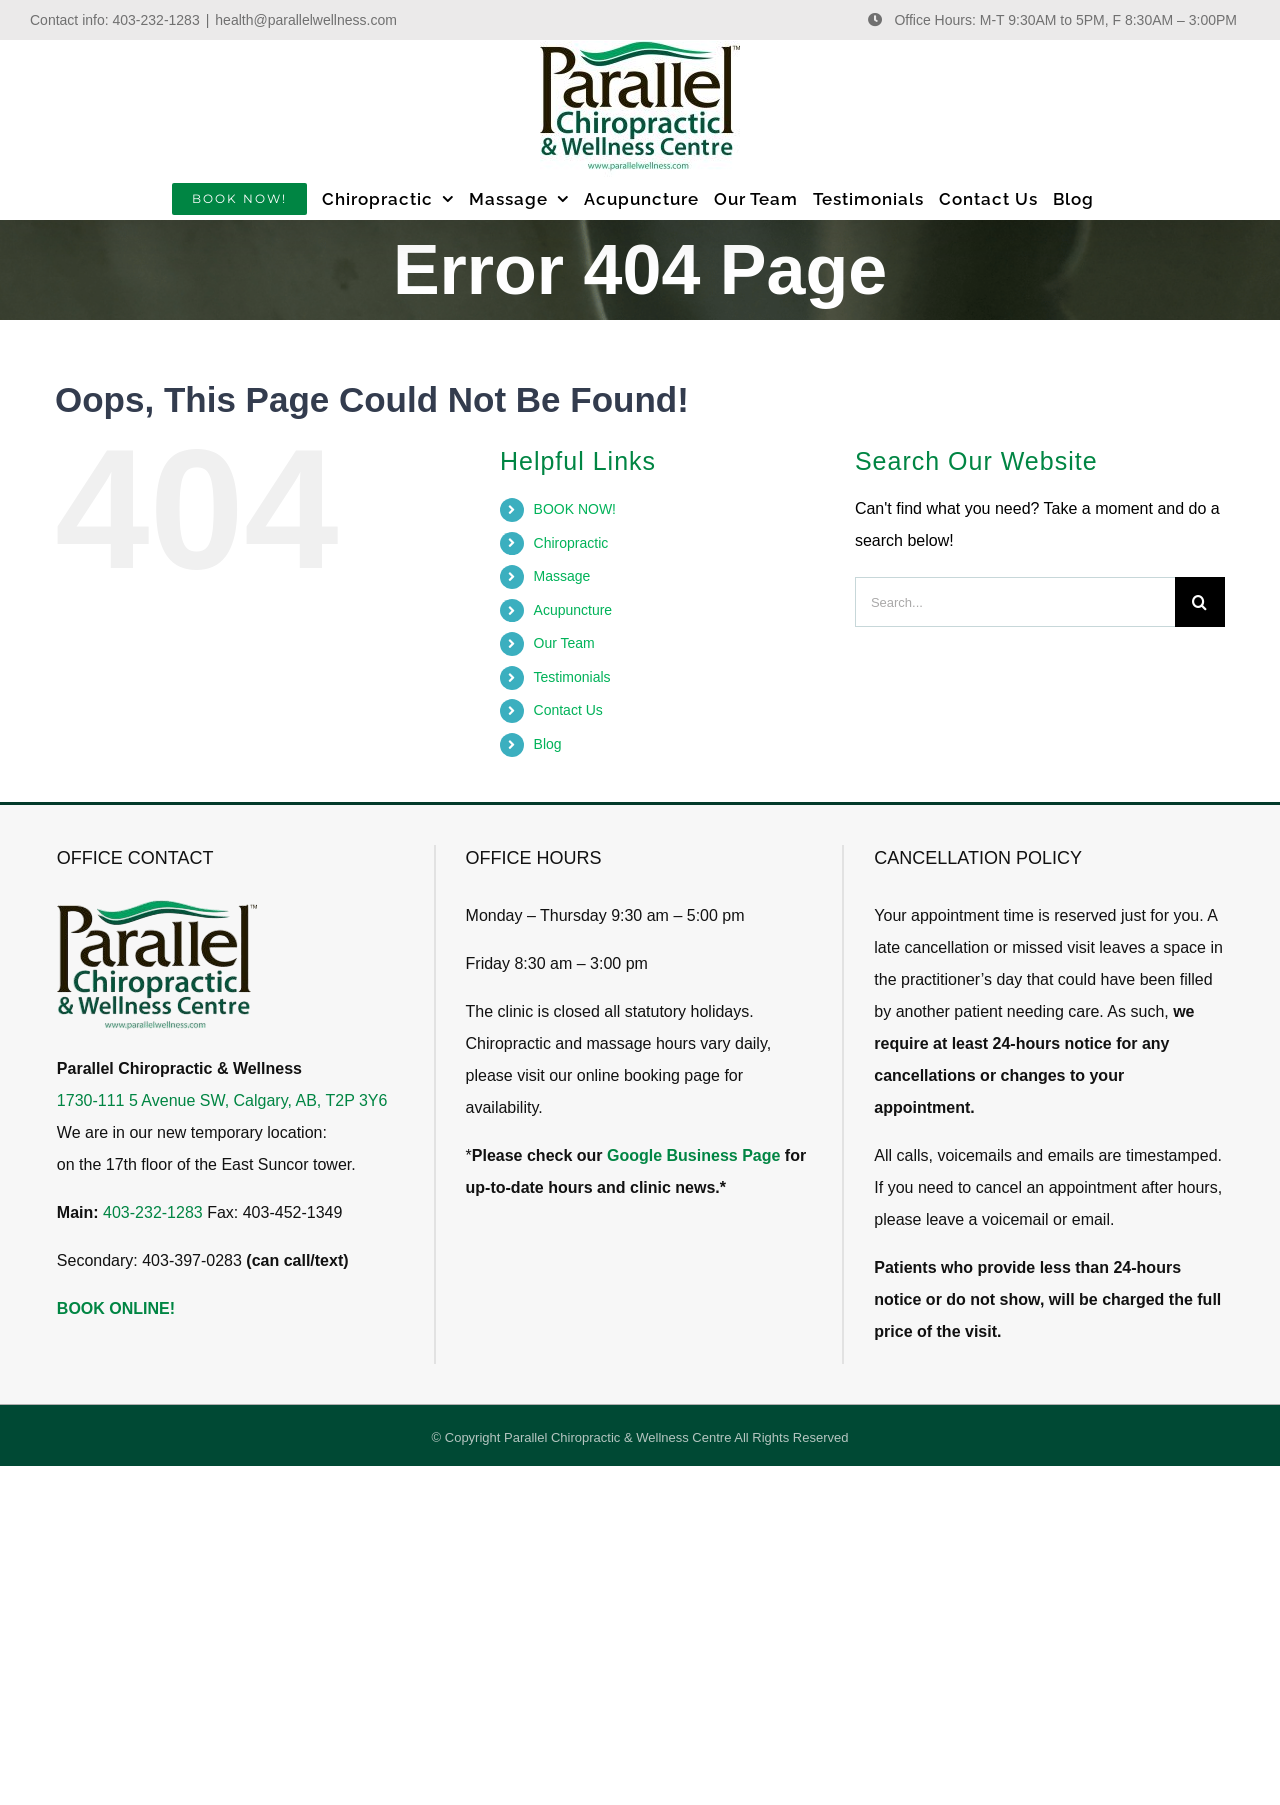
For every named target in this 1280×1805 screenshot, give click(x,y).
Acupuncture (573, 610)
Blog (548, 744)
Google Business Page (693, 1155)
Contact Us (568, 710)
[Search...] (1015, 602)
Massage (562, 576)
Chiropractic (571, 543)
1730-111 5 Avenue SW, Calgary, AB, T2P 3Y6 (222, 1100)
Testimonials (572, 677)
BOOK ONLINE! (116, 1308)
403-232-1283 (156, 20)
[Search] (1200, 602)
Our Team (564, 643)
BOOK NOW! (575, 509)
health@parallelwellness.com (306, 20)
